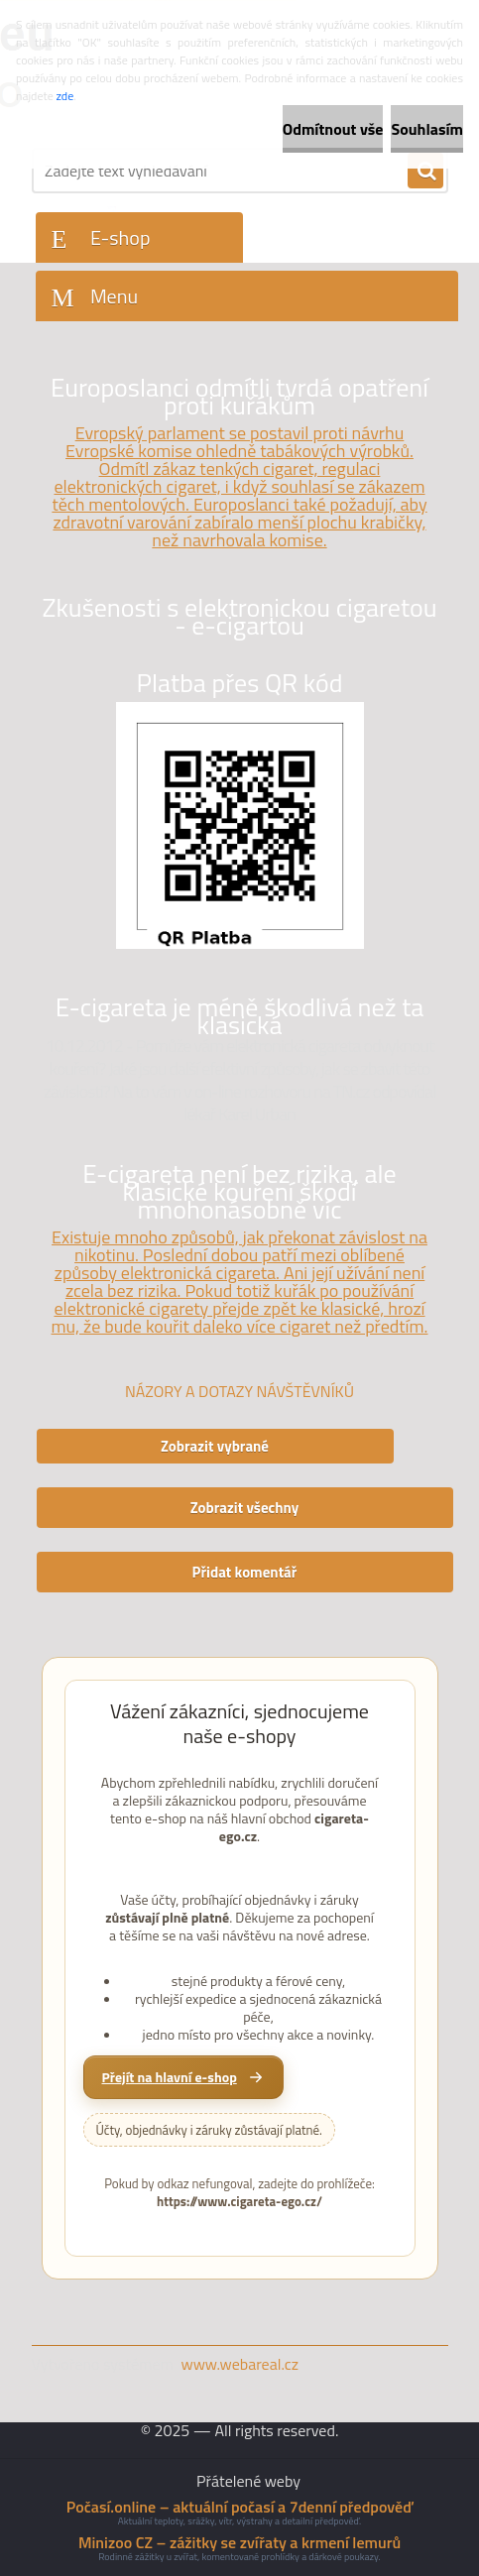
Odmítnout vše (333, 129)
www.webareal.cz (239, 2364)
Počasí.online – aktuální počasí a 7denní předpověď (239, 2507)
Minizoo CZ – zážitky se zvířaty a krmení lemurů (239, 2542)
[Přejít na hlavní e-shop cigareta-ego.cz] (183, 2077)
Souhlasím (427, 129)
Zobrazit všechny (244, 1507)
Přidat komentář (245, 1572)
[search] (425, 171)
